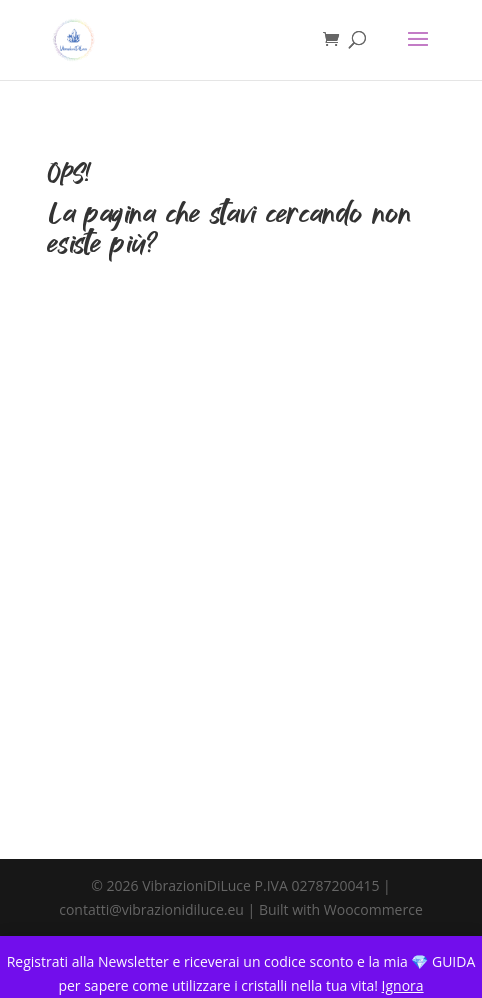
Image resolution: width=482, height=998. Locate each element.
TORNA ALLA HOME (241, 353)
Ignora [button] (403, 985)
